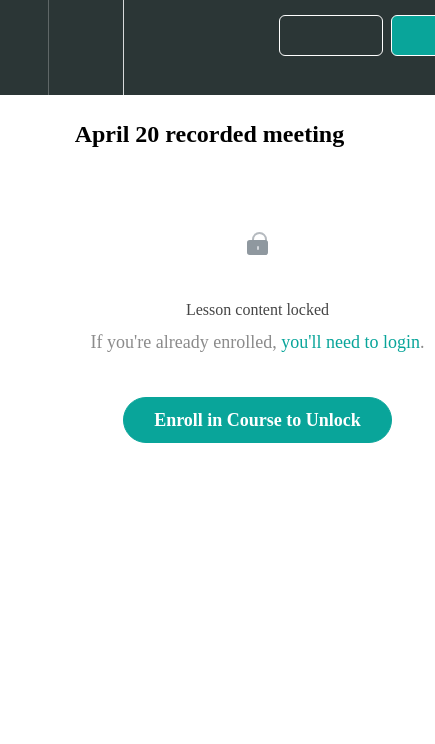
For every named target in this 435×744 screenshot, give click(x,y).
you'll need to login (350, 342)
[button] (24, 47)
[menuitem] (85, 47)
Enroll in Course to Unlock (257, 420)
